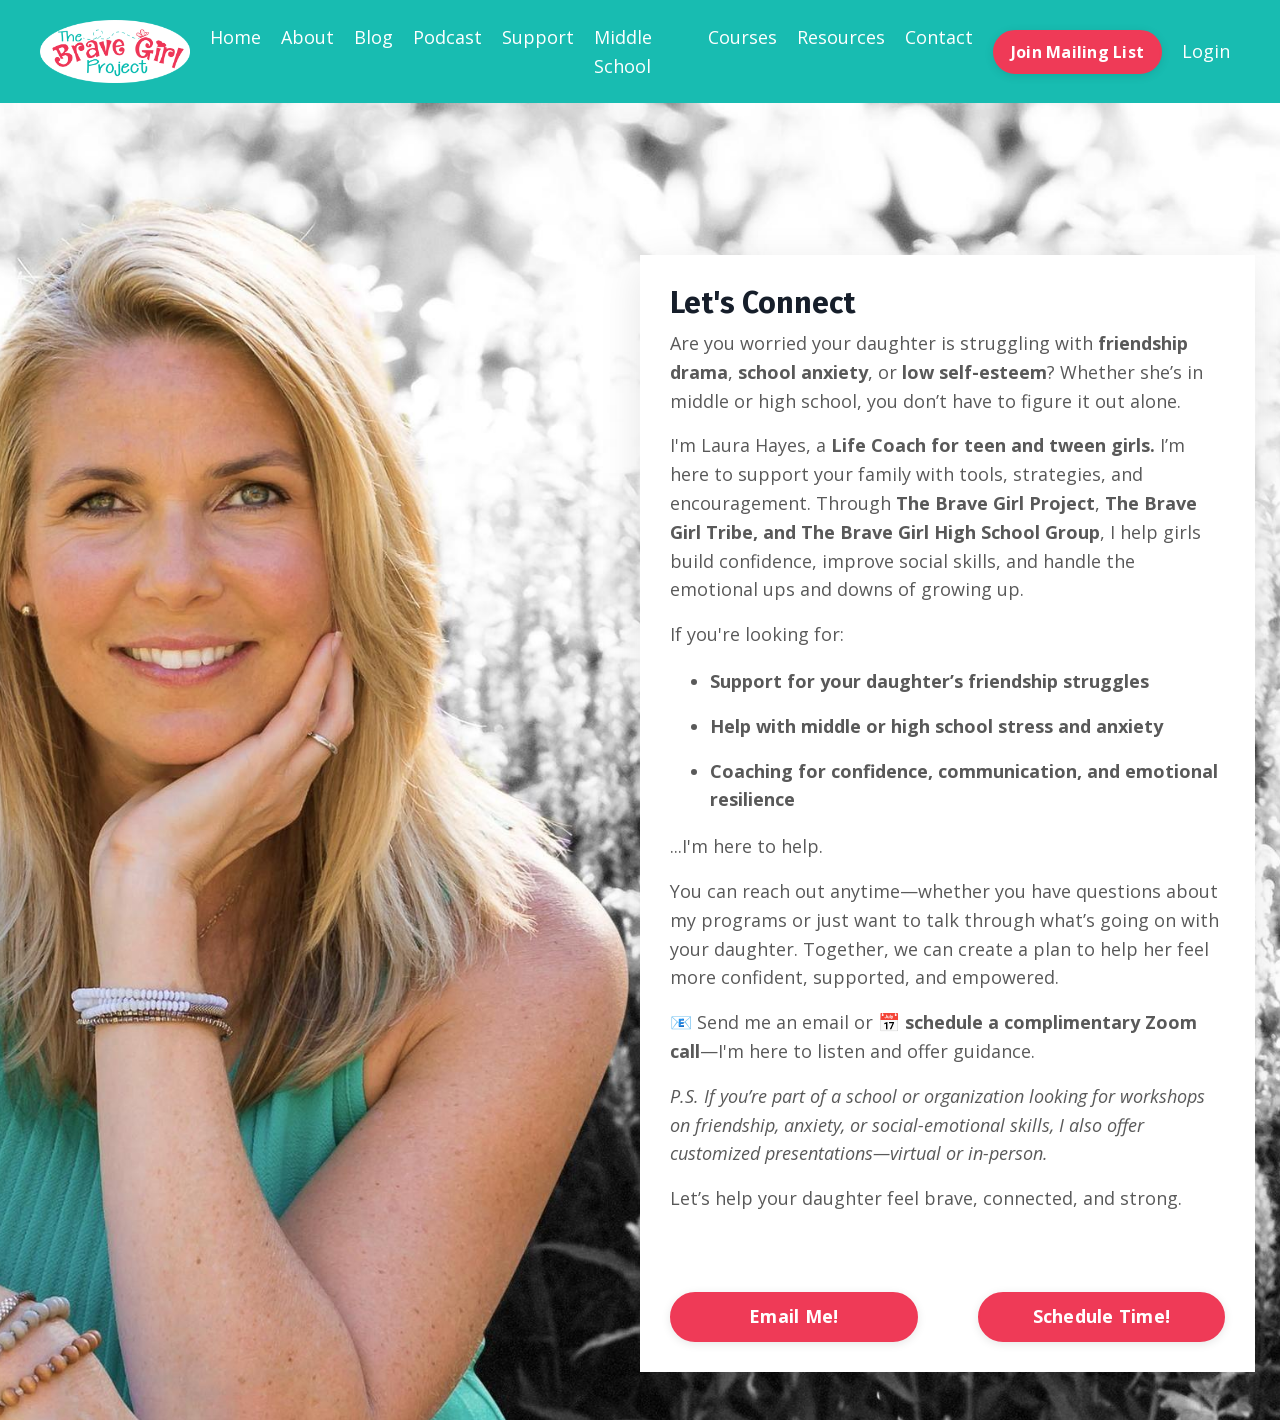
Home (235, 37)
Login (1206, 51)
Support (538, 37)
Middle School (623, 51)
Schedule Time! (1102, 1316)
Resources (841, 37)
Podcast (447, 37)
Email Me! (793, 1316)
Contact (939, 37)
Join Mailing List (1077, 52)
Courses (742, 37)
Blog (373, 37)
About (307, 37)
